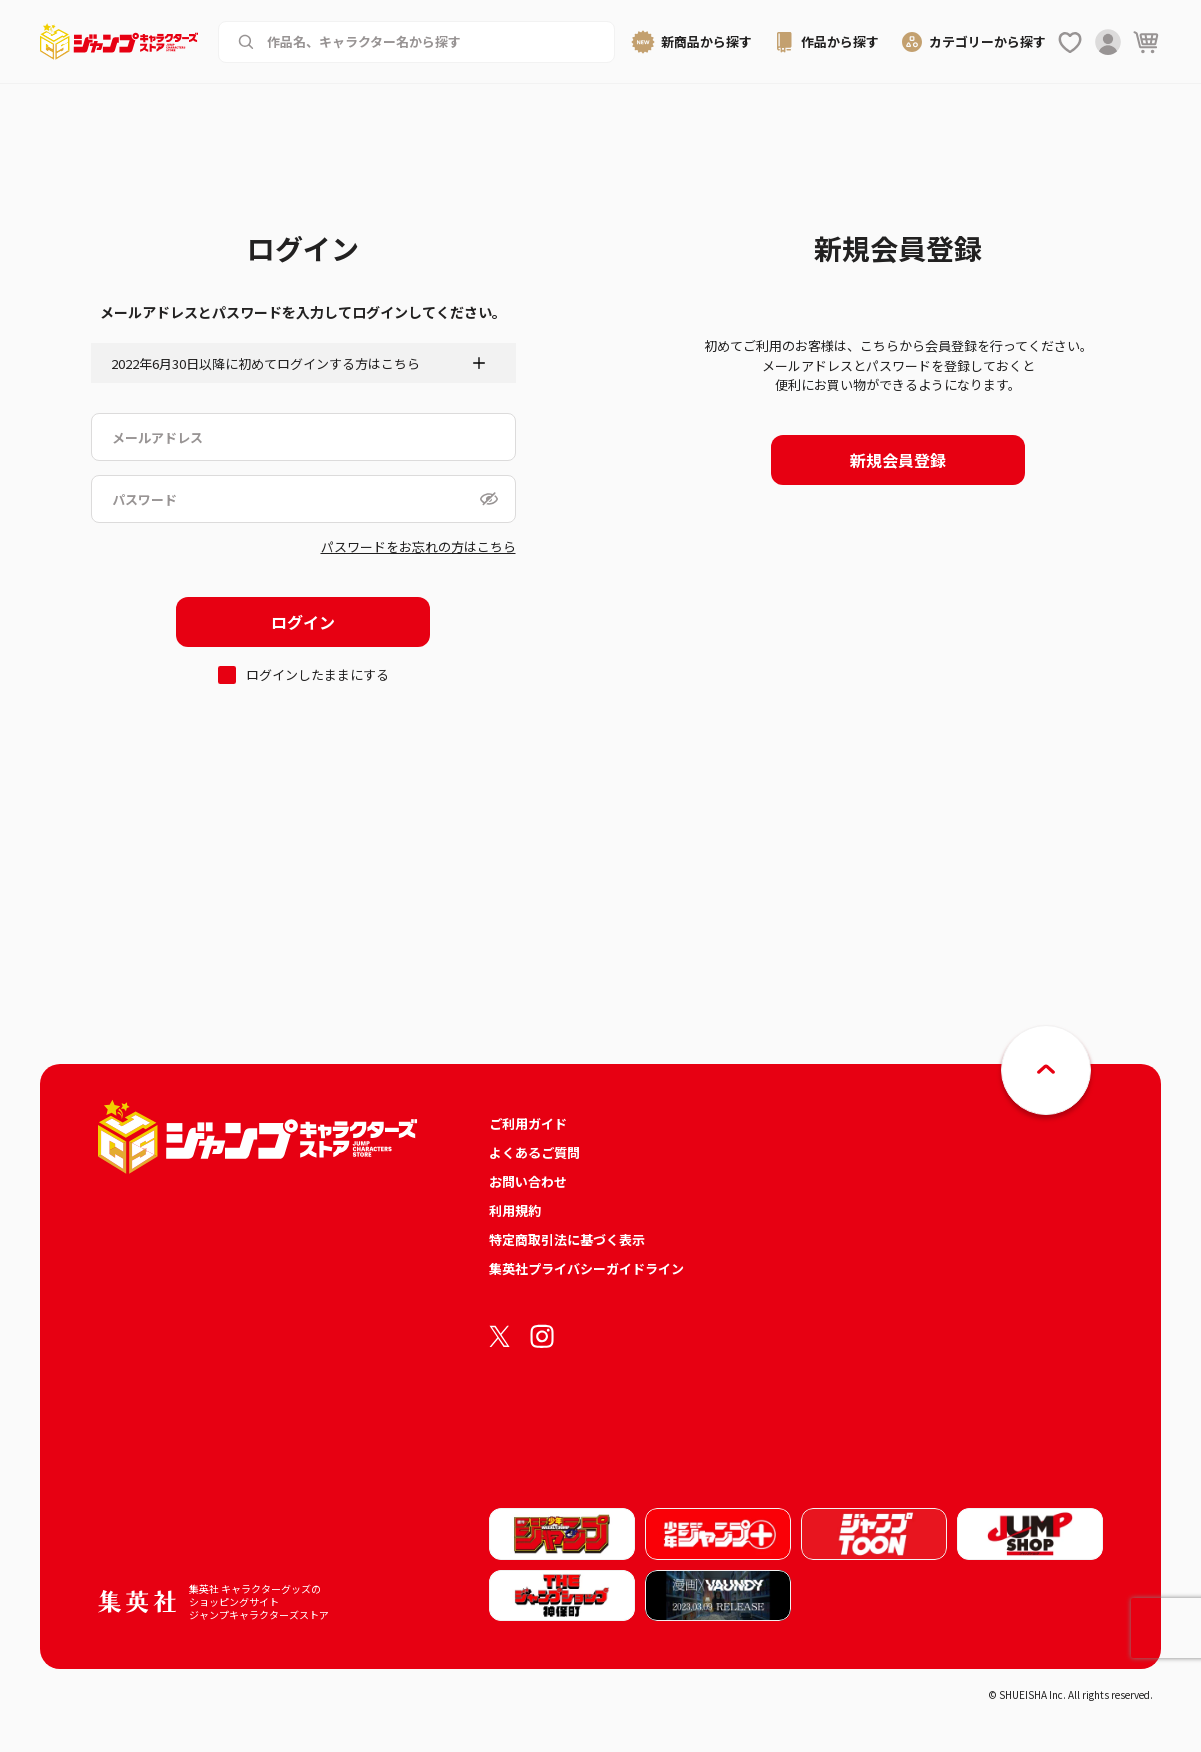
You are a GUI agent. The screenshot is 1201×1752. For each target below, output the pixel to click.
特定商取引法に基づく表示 (567, 1239)
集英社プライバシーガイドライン (586, 1268)
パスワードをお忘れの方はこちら (418, 546)
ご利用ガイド (528, 1123)
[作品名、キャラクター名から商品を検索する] (431, 42)
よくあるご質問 (534, 1152)
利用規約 (515, 1210)
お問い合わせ (528, 1181)
